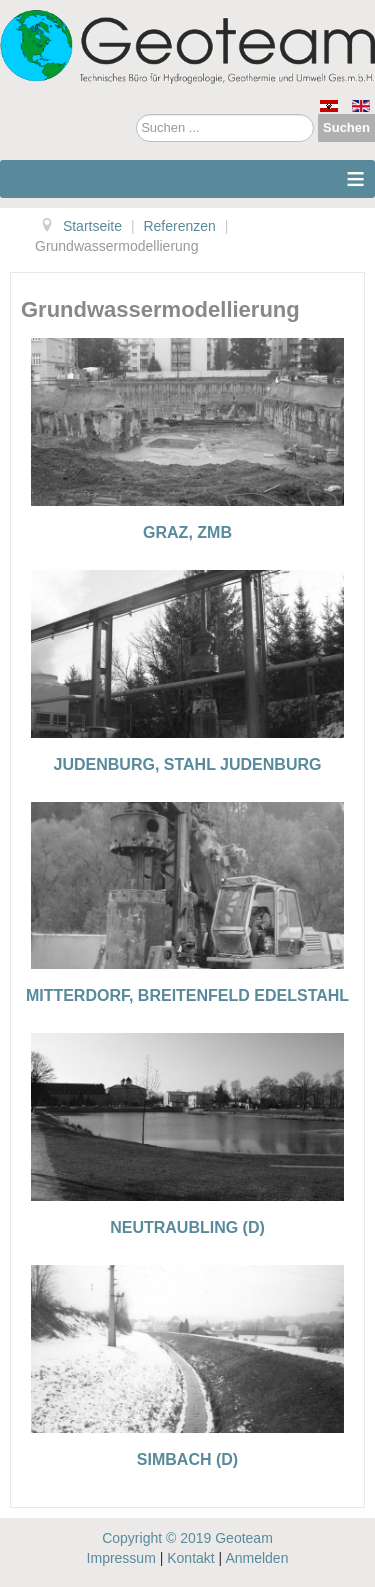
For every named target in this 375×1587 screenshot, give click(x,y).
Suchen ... (136, 114)
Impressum (121, 1558)
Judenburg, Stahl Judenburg (188, 764)
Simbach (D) (187, 1459)
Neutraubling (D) (187, 1227)
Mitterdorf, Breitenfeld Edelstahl (187, 995)
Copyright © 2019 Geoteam (187, 1538)
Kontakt (190, 1558)
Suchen (346, 127)
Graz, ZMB (187, 532)
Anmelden (256, 1558)
